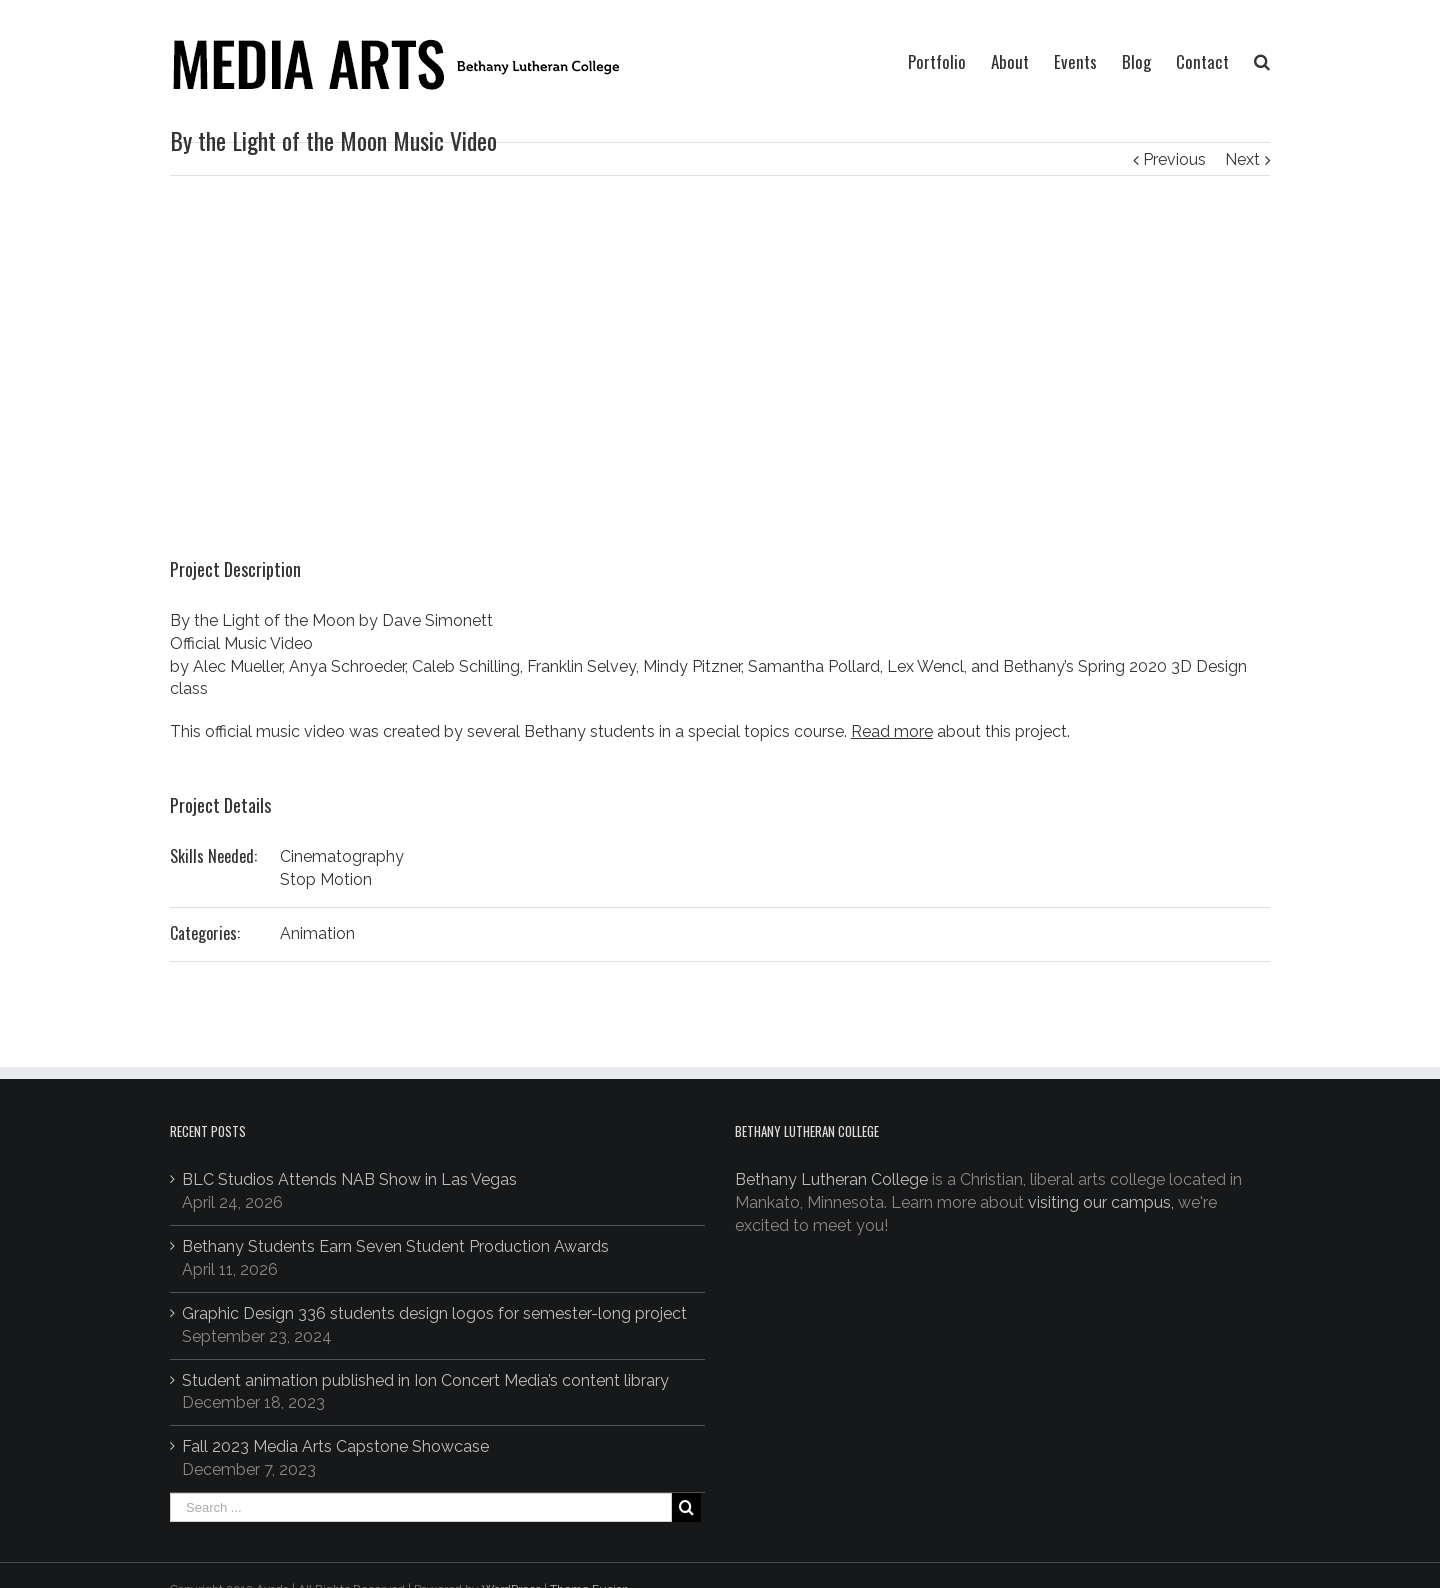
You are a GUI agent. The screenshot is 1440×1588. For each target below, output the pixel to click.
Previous (1174, 159)
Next (1242, 159)
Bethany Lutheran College (831, 1179)
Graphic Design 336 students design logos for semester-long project (434, 1313)
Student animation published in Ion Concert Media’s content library (425, 1380)
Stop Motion (326, 879)
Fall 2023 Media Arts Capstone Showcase (335, 1446)
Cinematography (342, 856)
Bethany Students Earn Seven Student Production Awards (395, 1246)
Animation (317, 933)
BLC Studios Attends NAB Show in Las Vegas (349, 1179)
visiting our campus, (1101, 1202)
